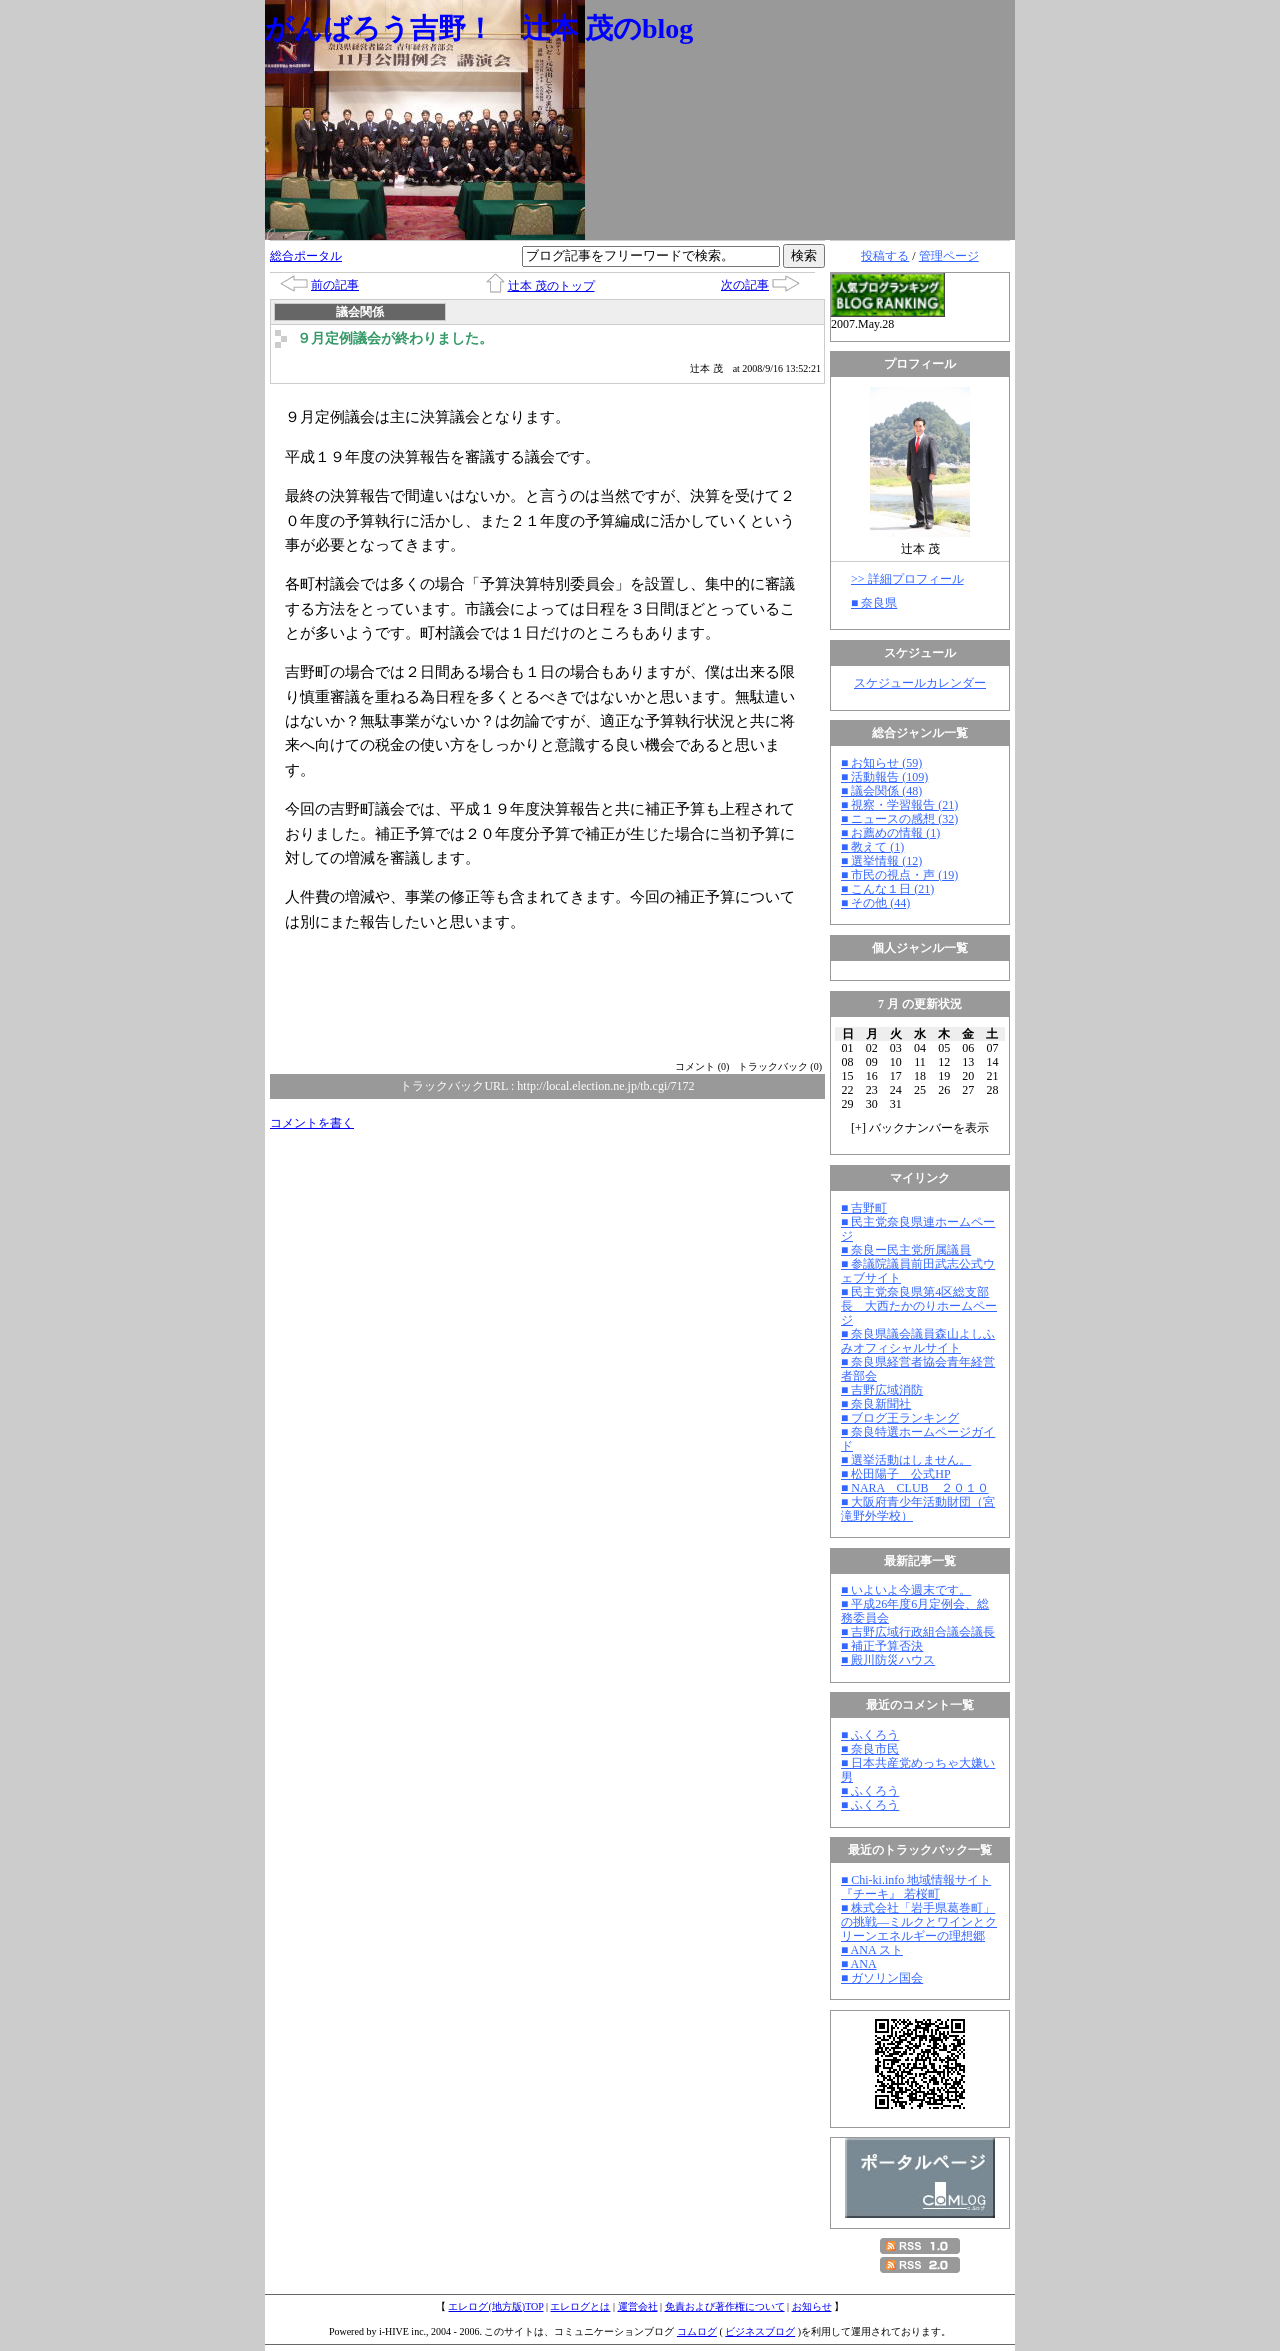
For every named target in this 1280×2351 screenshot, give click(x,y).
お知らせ (812, 2306)
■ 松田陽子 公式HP (896, 1474)
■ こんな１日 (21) (887, 889)
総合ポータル (306, 256)
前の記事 (335, 285)
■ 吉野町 (864, 1208)
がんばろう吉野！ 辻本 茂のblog (479, 28)
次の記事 (745, 285)
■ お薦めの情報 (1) (890, 833)
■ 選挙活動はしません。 (906, 1460)
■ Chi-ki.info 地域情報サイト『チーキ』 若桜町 (916, 1887)
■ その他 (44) (875, 903)
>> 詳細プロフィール (907, 579)
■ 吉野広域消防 (882, 1390)
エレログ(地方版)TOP (495, 2306)
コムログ (697, 2331)
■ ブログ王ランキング (900, 1418)
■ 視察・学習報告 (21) (899, 805)
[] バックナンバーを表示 (920, 1128)
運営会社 (638, 2306)
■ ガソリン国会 (882, 1978)
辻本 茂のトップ (551, 286)
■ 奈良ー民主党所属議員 (906, 1250)
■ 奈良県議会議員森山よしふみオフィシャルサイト (918, 1341)
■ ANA (859, 1964)
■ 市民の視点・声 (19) (899, 875)
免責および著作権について (725, 2306)
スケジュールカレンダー (920, 683)
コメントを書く (312, 1123)
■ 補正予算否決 (882, 1646)
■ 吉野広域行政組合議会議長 (918, 1632)
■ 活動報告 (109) (884, 777)
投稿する (885, 256)
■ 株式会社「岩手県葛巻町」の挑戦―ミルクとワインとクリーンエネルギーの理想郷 (919, 1922)
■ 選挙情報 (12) (881, 861)
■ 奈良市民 (870, 1749)
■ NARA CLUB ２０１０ (915, 1488)
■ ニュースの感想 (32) (899, 819)
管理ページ (949, 256)
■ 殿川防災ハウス (888, 1660)
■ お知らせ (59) (881, 763)
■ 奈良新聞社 (876, 1404)
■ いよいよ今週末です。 (906, 1590)
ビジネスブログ (760, 2331)
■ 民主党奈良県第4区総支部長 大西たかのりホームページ (919, 1306)
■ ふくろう (870, 1735)
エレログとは (580, 2306)
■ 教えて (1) (872, 847)
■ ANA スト (872, 1950)
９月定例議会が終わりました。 (395, 338)
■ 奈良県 (874, 603)
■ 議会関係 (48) (881, 791)
